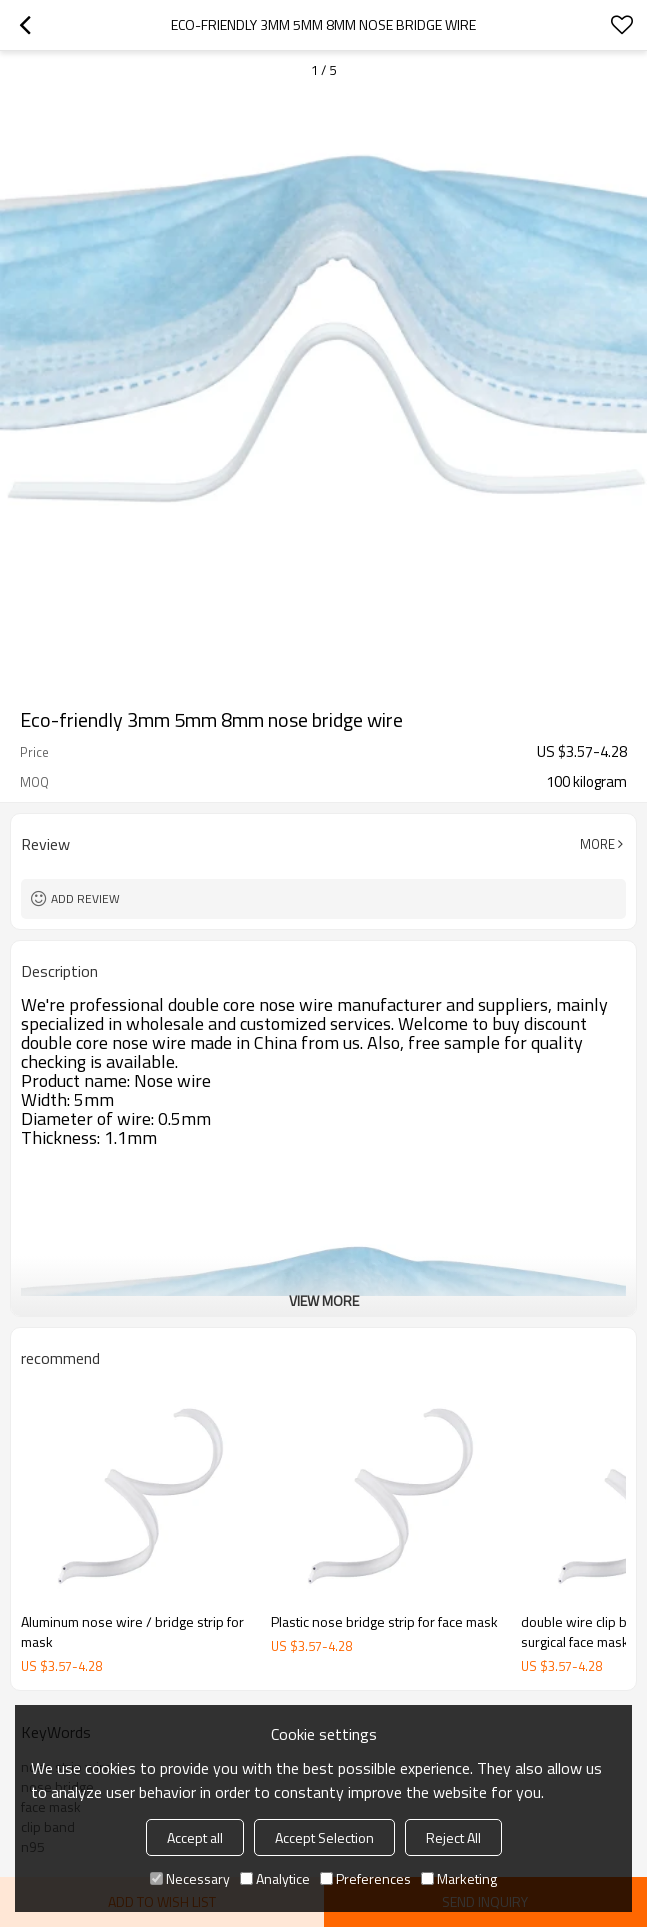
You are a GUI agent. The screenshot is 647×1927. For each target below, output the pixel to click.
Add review (85, 898)
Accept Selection (324, 1837)
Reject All (453, 1837)
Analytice (275, 1878)
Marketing (459, 1878)
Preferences (365, 1878)
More (597, 844)
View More (324, 1300)
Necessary (190, 1878)
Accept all (195, 1837)
